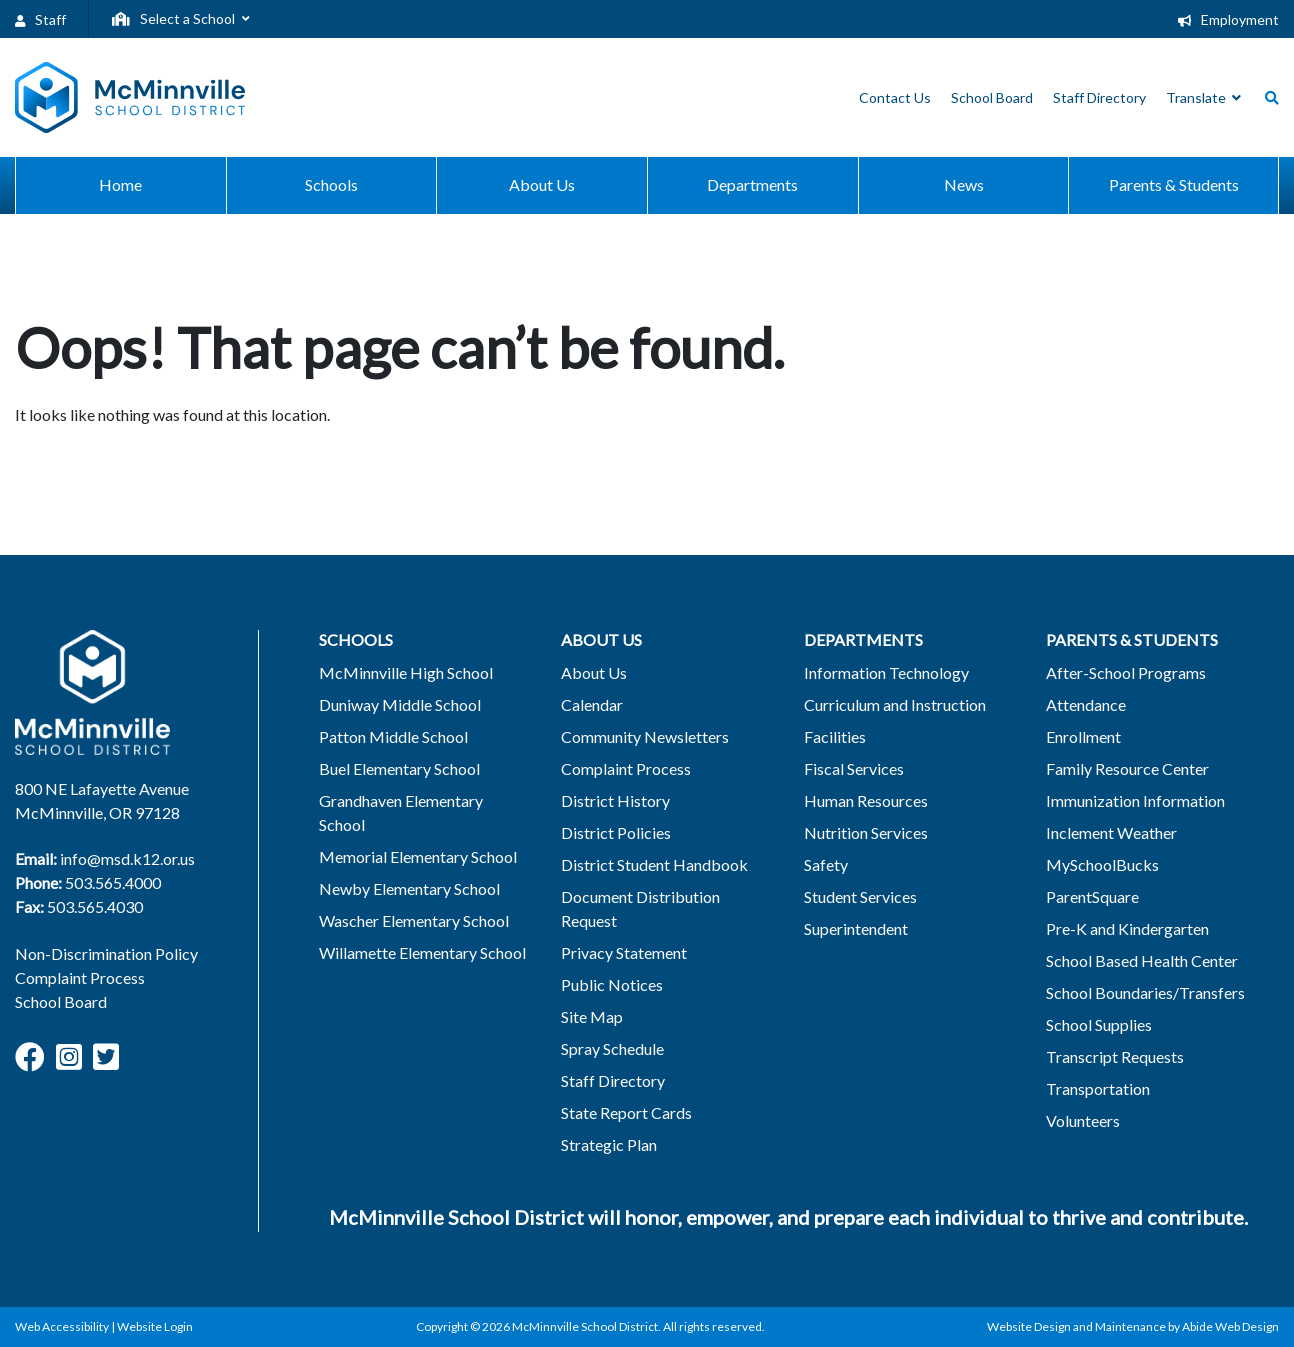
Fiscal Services (854, 768)
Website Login (155, 1326)
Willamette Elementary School (422, 952)
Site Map (592, 1016)
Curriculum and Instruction (895, 704)
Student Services (860, 896)
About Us (594, 672)
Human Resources (866, 800)
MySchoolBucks (1102, 864)
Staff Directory (613, 1080)
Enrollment (1083, 736)
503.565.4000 (113, 882)
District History (615, 800)
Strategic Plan (609, 1144)
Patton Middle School (393, 736)
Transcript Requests (1115, 1056)
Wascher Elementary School (414, 920)
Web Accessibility (62, 1326)
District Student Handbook (654, 864)
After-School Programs (1126, 672)
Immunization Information (1135, 800)
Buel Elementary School (399, 768)
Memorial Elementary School (418, 856)
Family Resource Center (1127, 768)
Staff (40, 19)
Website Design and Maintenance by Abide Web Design (1133, 1326)
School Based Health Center (1142, 960)
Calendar (592, 704)
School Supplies (1099, 1024)
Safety (826, 864)
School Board (61, 1001)
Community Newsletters (645, 736)
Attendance (1086, 704)
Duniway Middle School (400, 704)
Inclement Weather (1111, 832)
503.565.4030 (95, 906)
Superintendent (856, 928)
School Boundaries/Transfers (1145, 992)
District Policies (616, 832)
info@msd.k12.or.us (127, 858)
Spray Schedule (612, 1048)
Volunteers (1083, 1120)
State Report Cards (626, 1112)
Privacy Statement (624, 952)
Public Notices (612, 984)
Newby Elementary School (409, 888)
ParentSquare (1092, 896)
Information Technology (886, 672)
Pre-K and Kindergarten (1127, 928)
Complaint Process (80, 977)
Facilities (835, 736)
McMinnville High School (406, 672)
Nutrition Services (866, 832)
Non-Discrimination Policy (106, 953)
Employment (1228, 19)
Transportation (1098, 1088)
